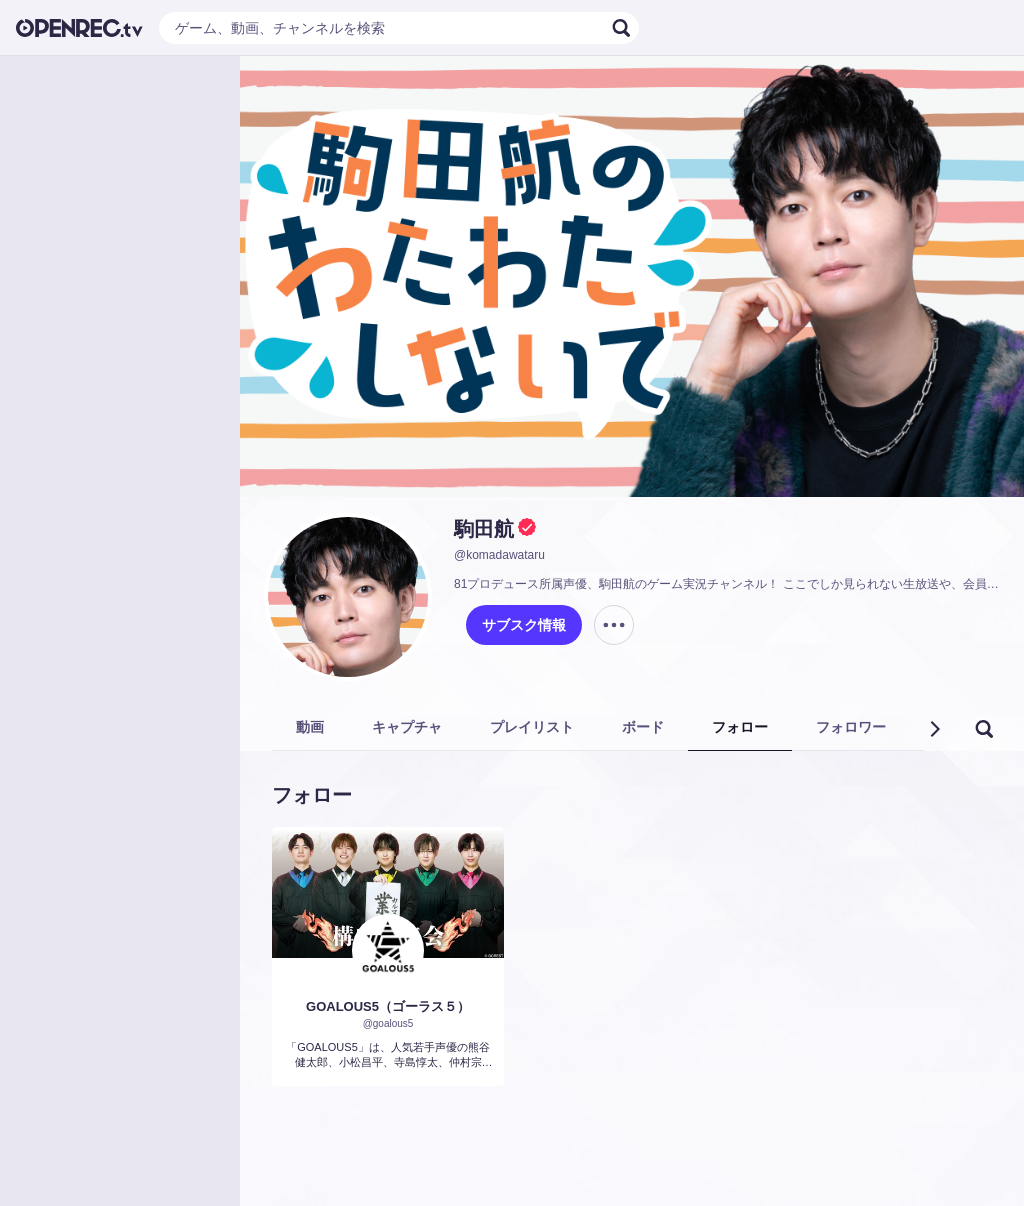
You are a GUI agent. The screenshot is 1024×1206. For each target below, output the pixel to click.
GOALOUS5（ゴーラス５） (388, 1006)
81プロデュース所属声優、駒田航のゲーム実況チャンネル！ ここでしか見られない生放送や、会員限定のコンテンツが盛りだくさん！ (727, 584)
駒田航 (484, 529)
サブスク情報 (524, 625)
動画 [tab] (310, 727)
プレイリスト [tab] (532, 727)
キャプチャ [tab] (407, 727)
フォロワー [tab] (851, 727)
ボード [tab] (643, 727)
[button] (934, 729)
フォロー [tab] (740, 727)
